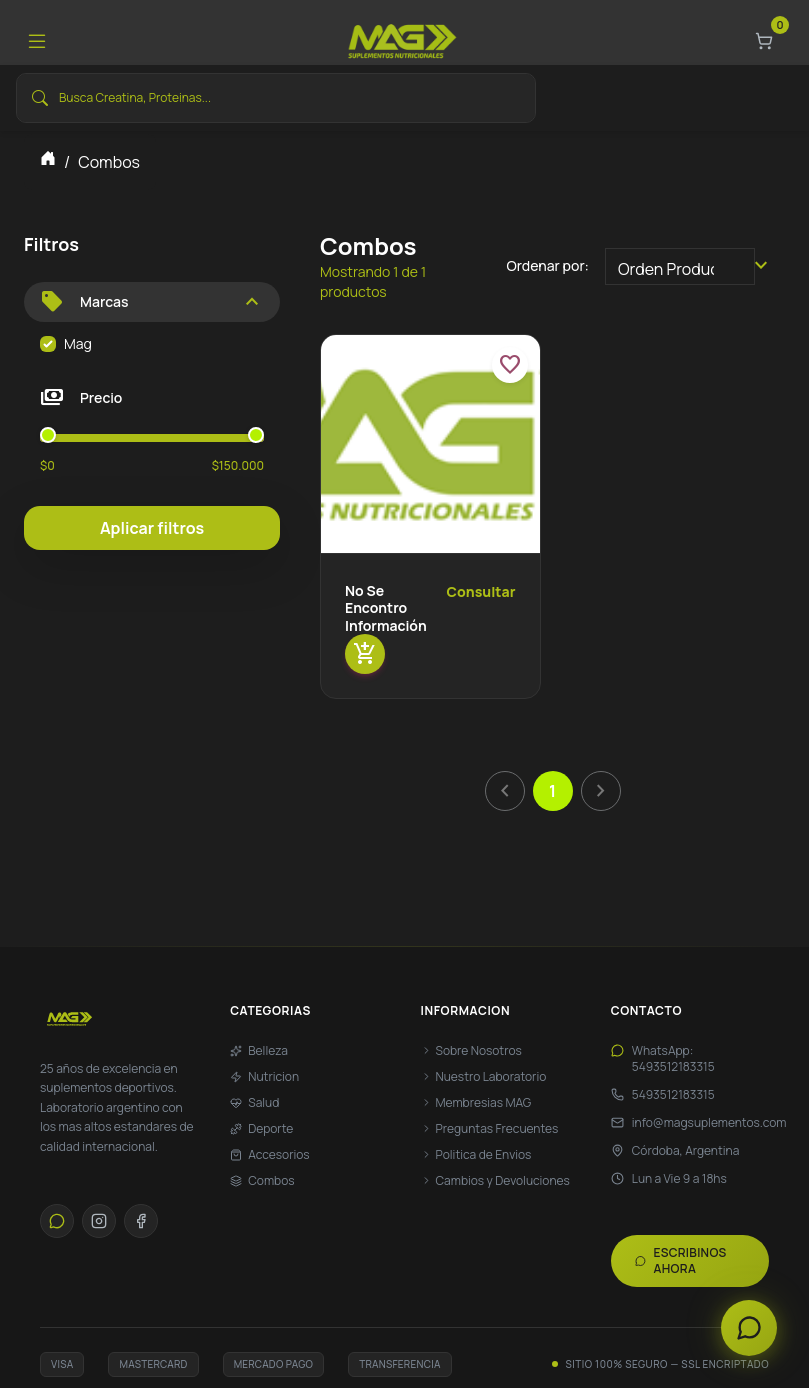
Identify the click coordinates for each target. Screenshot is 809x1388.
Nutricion (264, 1077)
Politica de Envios (476, 1155)
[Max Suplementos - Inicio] (119, 1019)
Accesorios (269, 1155)
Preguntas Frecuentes (490, 1129)
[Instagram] (99, 1221)
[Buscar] (40, 98)
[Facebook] (141, 1221)
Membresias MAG (476, 1103)
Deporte (261, 1129)
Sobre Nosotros (471, 1051)
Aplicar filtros (152, 528)
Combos (262, 1181)
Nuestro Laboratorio (484, 1077)
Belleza (259, 1051)
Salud (254, 1103)
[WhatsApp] (57, 1221)
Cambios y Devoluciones (495, 1181)
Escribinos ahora (681, 1260)
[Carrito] (764, 41)
